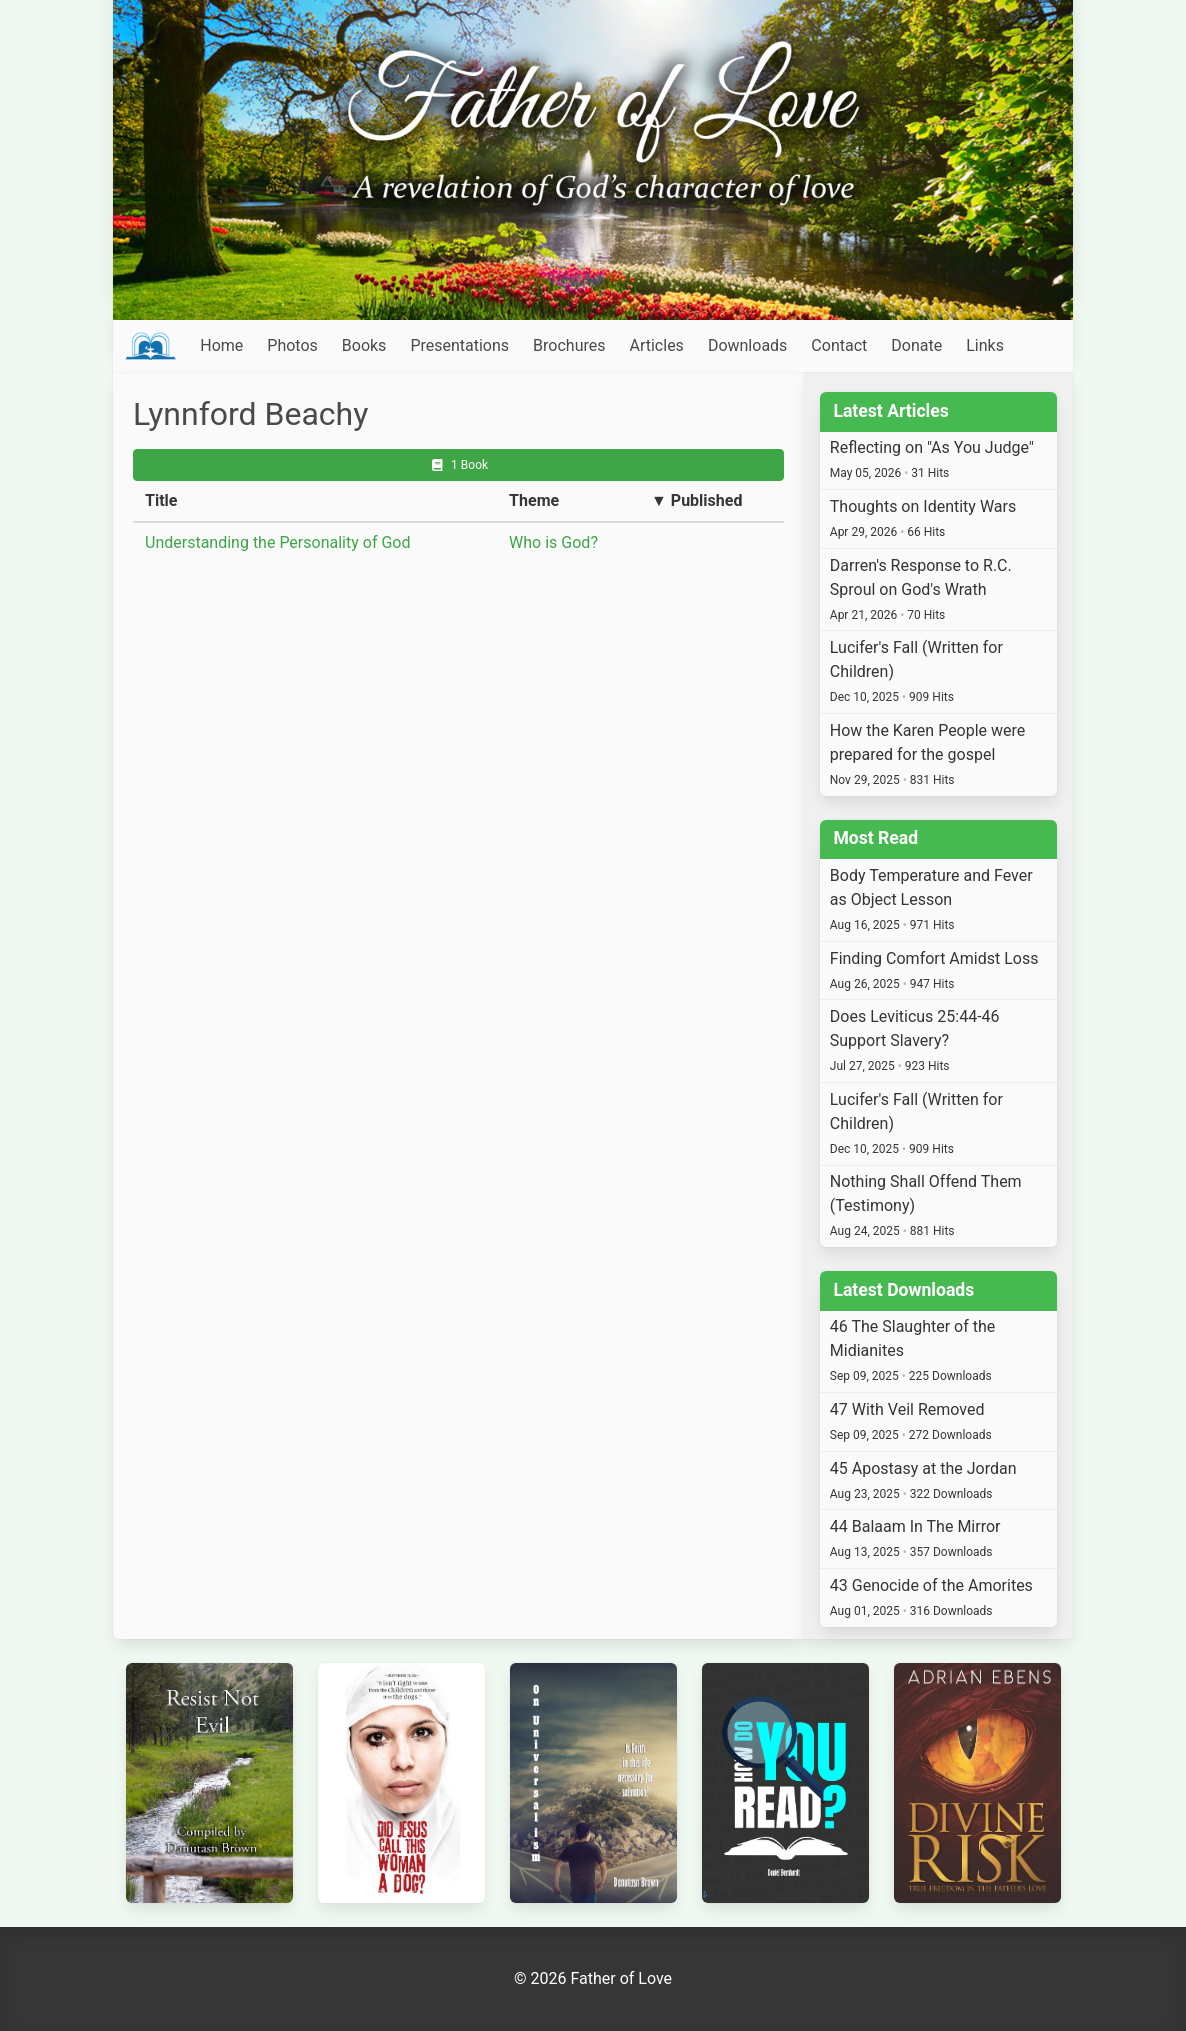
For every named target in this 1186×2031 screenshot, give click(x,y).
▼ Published (696, 500)
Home (221, 345)
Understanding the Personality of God (277, 542)
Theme (534, 500)
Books (364, 345)
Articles (656, 345)
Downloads (747, 345)
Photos (292, 345)
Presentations (459, 345)
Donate (916, 345)
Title (161, 500)
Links (985, 345)
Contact (839, 345)
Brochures (569, 345)
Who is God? (553, 542)
